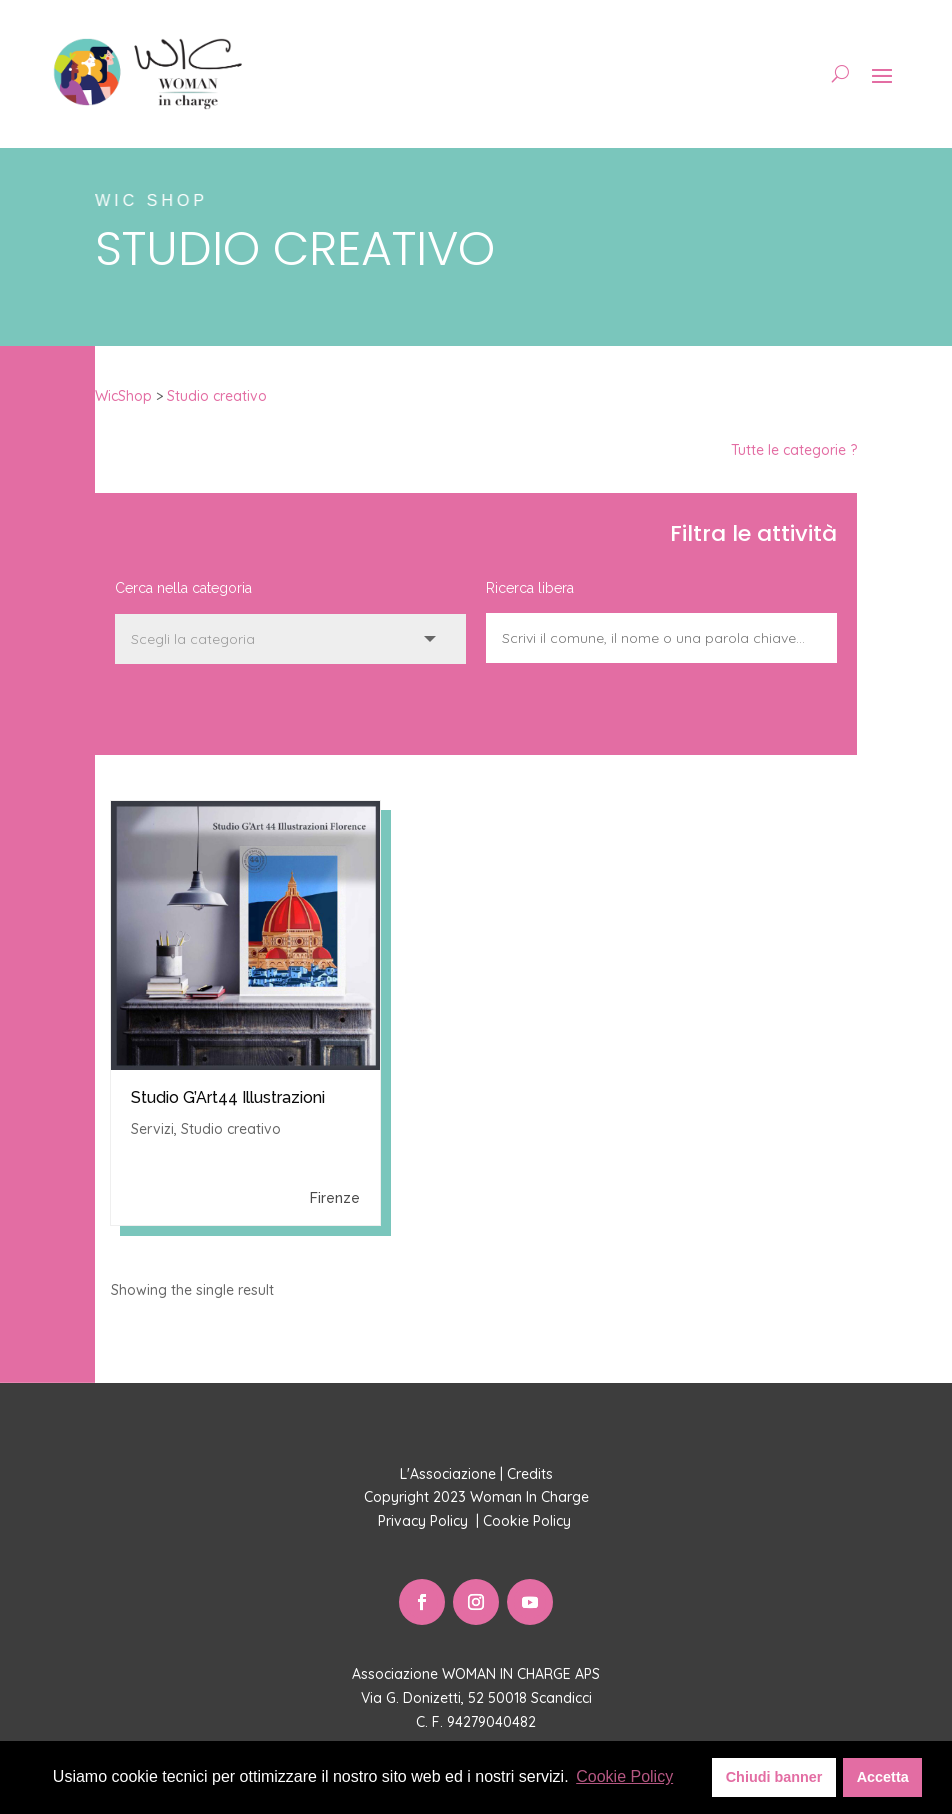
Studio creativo (217, 396)
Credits (530, 1474)
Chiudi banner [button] (774, 1777)
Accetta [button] (883, 1777)
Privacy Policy (425, 1521)
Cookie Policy (529, 1521)
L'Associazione (448, 1474)
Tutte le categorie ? (794, 450)
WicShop (123, 396)
